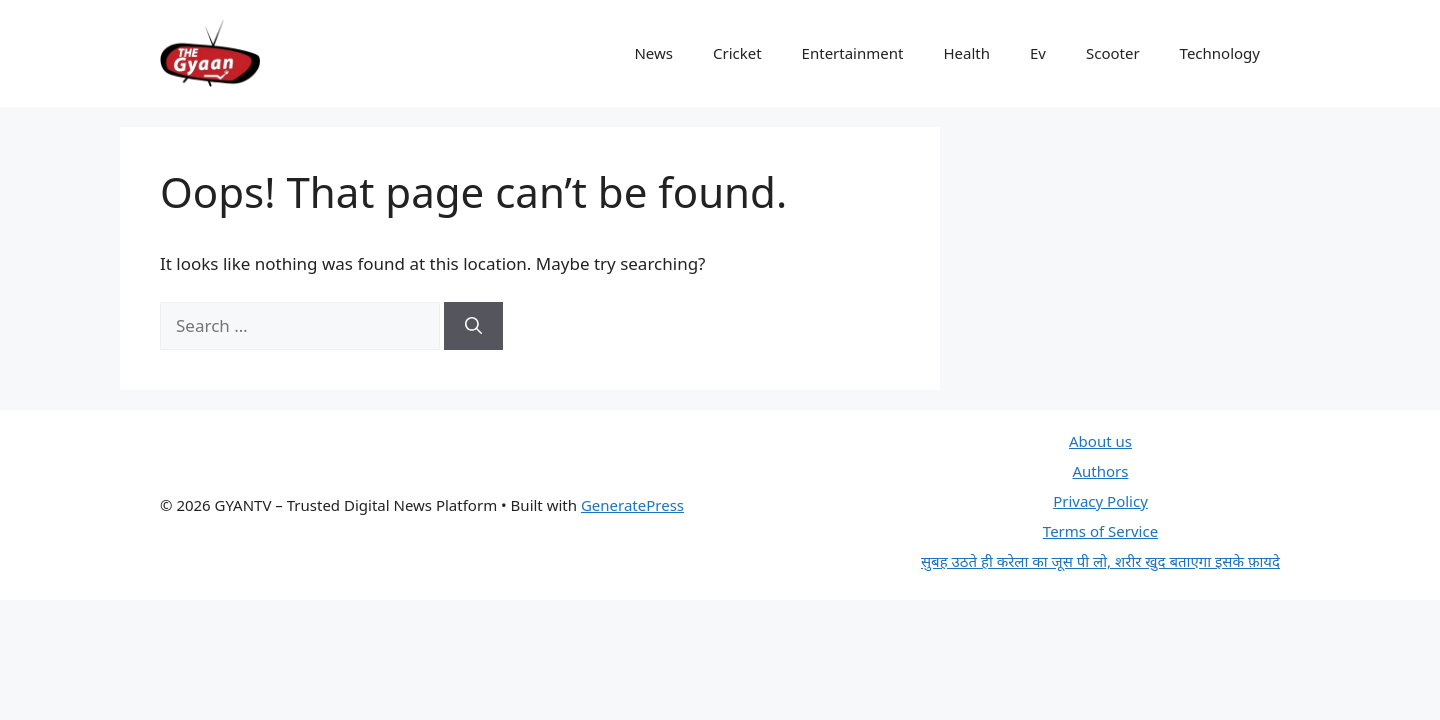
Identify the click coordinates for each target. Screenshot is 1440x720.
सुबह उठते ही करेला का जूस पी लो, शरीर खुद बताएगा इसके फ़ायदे (1100, 561)
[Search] (473, 326)
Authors (1100, 471)
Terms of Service (1100, 531)
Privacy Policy (1100, 501)
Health (966, 53)
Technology (1220, 53)
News (653, 53)
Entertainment (853, 53)
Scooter (1113, 53)
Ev (1038, 53)
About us (1100, 441)
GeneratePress (632, 505)
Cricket (737, 53)
